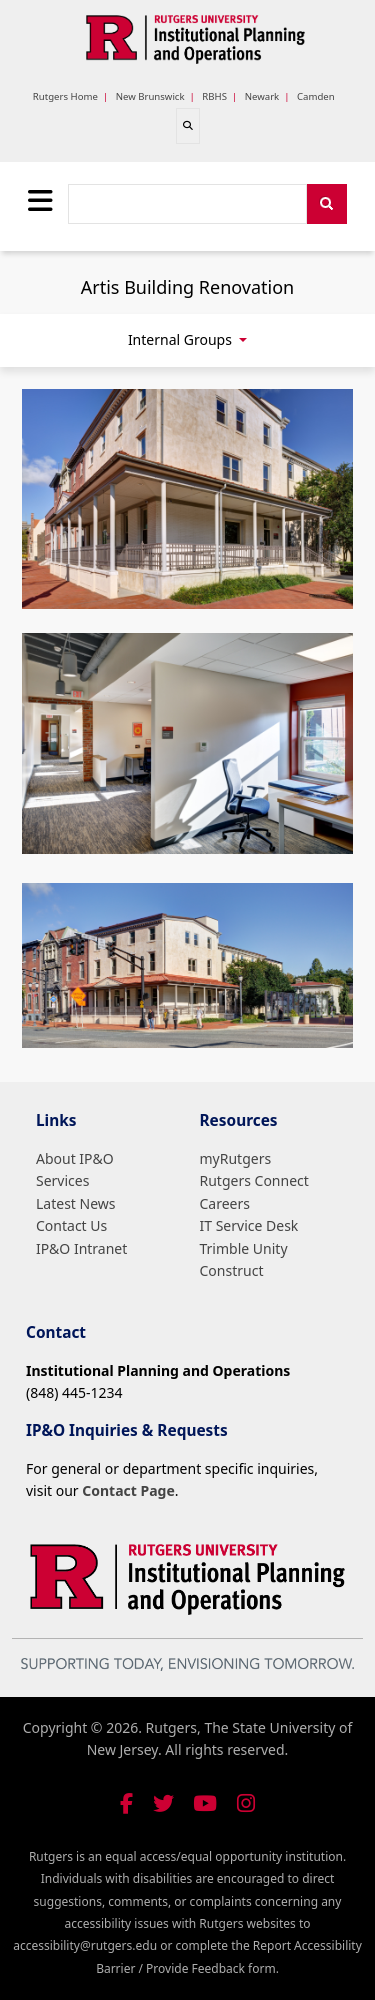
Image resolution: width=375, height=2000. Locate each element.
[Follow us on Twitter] (163, 1803)
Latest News (76, 1203)
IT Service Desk (249, 1225)
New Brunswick (150, 96)
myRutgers (236, 1158)
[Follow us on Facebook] (126, 1803)
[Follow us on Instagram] (246, 1803)
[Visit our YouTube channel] (205, 1803)
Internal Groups (182, 339)
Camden (316, 96)
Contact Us (71, 1225)
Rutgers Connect (254, 1180)
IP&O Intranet (81, 1248)
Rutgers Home (65, 96)
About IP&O (75, 1158)
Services (62, 1180)
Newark (262, 96)
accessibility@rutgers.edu (85, 1945)
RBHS (214, 96)
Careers (225, 1203)
